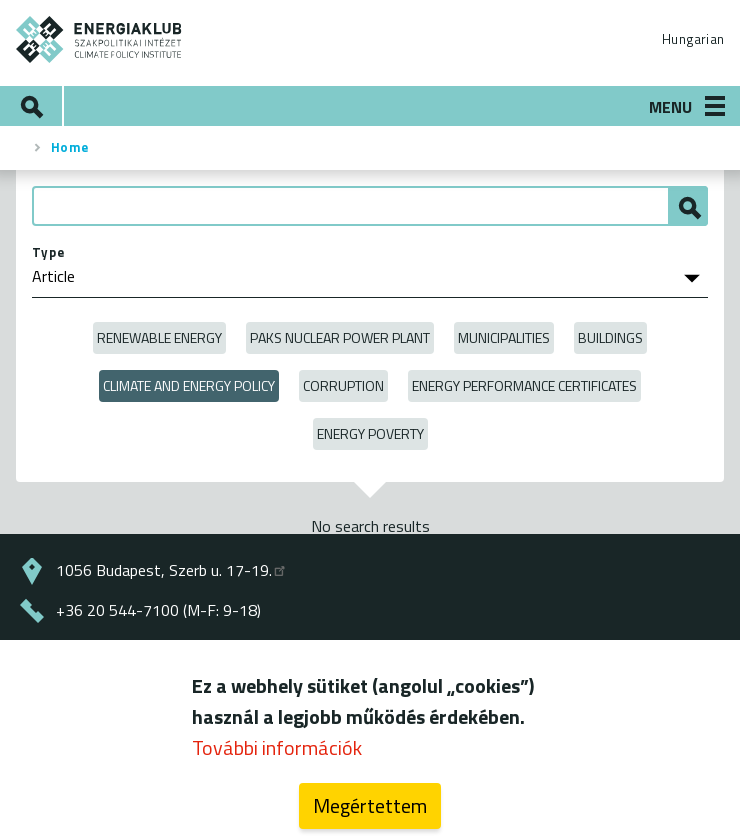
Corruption (343, 385)
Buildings (610, 337)
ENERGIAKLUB (99, 39)
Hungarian (693, 39)
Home (70, 147)
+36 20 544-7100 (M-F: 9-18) (158, 610)
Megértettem (370, 811)
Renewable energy (159, 337)
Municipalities (504, 337)
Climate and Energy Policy (189, 385)
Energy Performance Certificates (524, 385)
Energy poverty (370, 433)
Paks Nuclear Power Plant (340, 337)
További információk (277, 753)
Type (48, 252)
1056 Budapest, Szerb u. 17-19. (172, 570)
